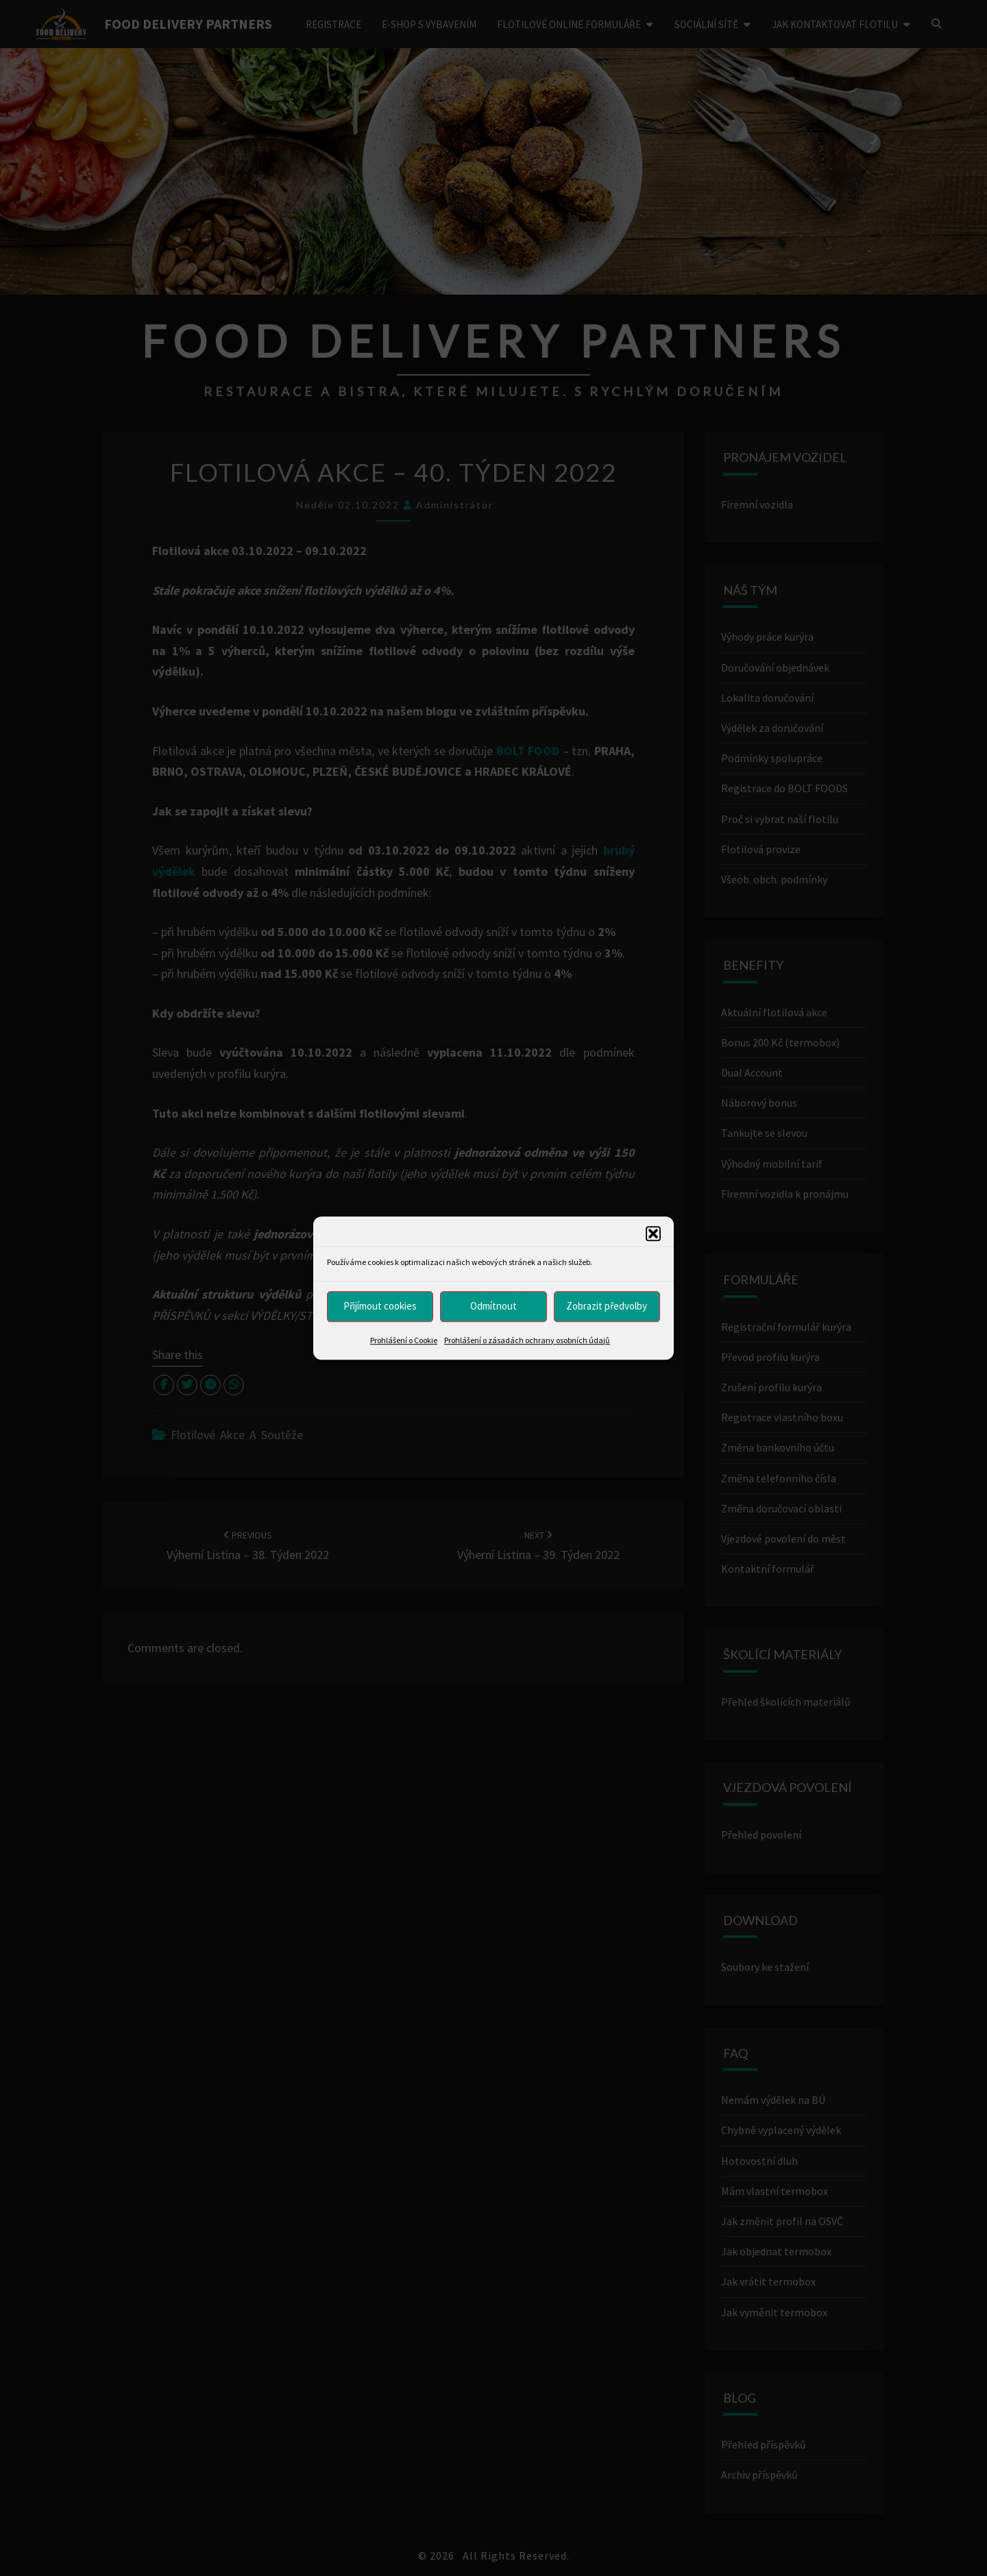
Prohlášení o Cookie (403, 1340)
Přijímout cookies (380, 1305)
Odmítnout (493, 1305)
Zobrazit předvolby (606, 1305)
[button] (653, 1233)
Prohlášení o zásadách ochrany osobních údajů (527, 1340)
